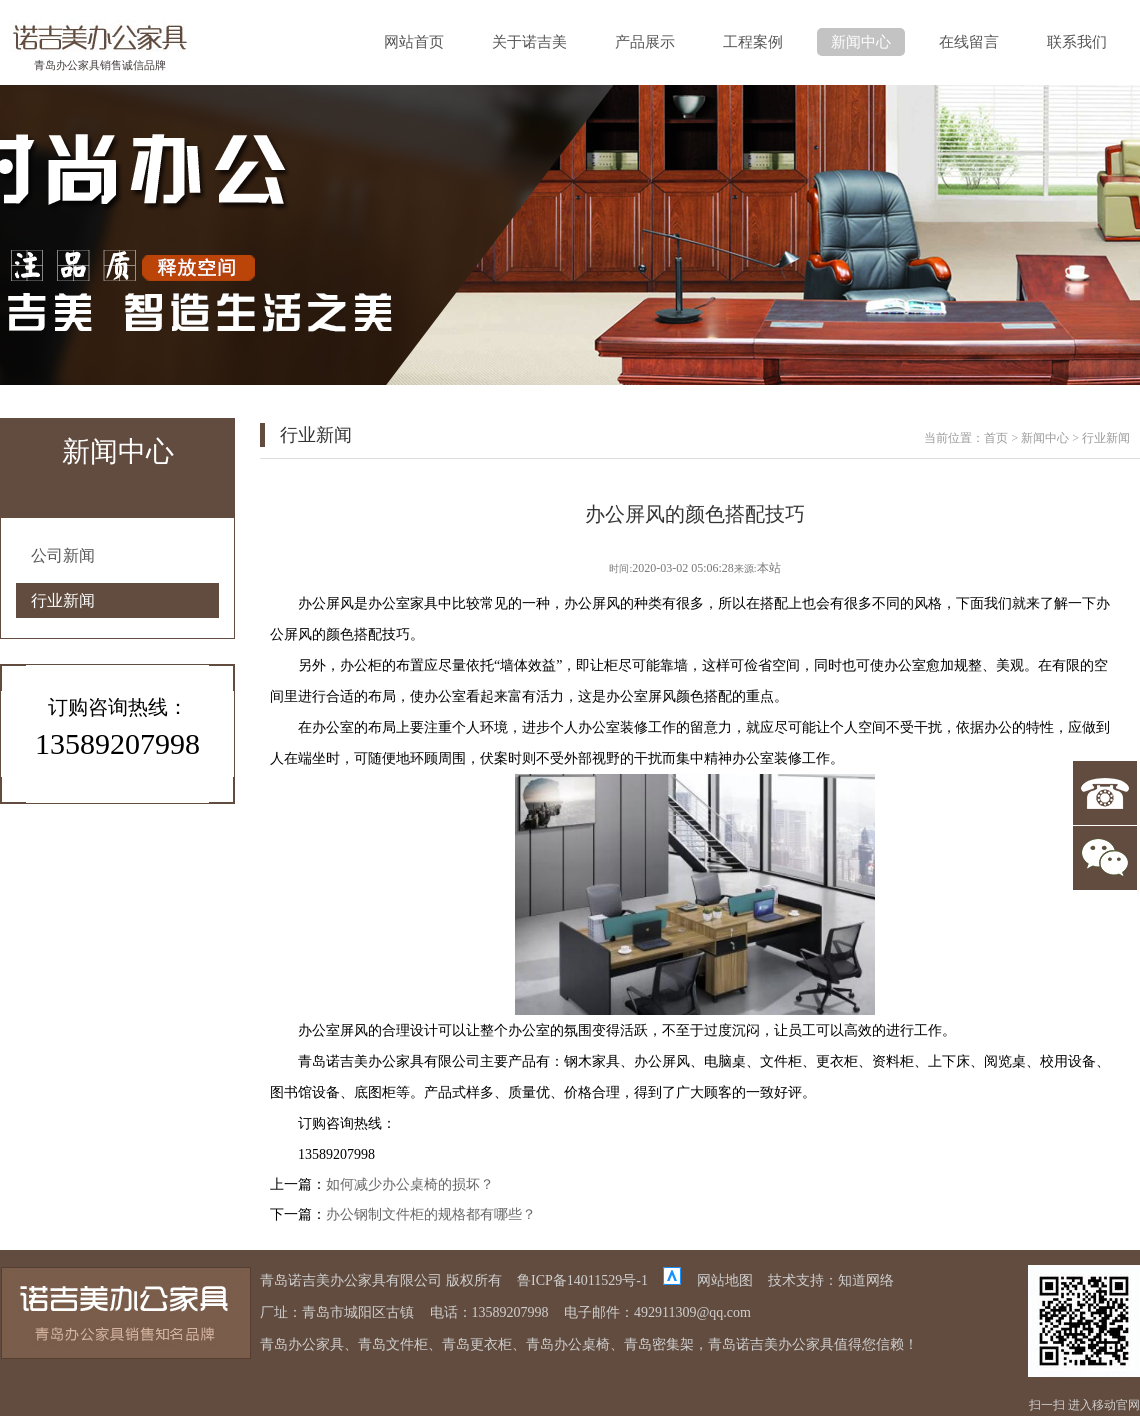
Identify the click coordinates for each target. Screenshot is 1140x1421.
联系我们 (1077, 42)
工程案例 (753, 42)
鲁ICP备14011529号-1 (582, 1280)
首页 (996, 438)
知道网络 (866, 1280)
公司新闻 (63, 555)
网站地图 (725, 1280)
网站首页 (414, 42)
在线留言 (969, 42)
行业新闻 (63, 600)
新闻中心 (861, 42)
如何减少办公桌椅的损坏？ (410, 1184)
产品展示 (645, 42)
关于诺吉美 (529, 42)
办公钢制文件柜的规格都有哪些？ (431, 1214)
